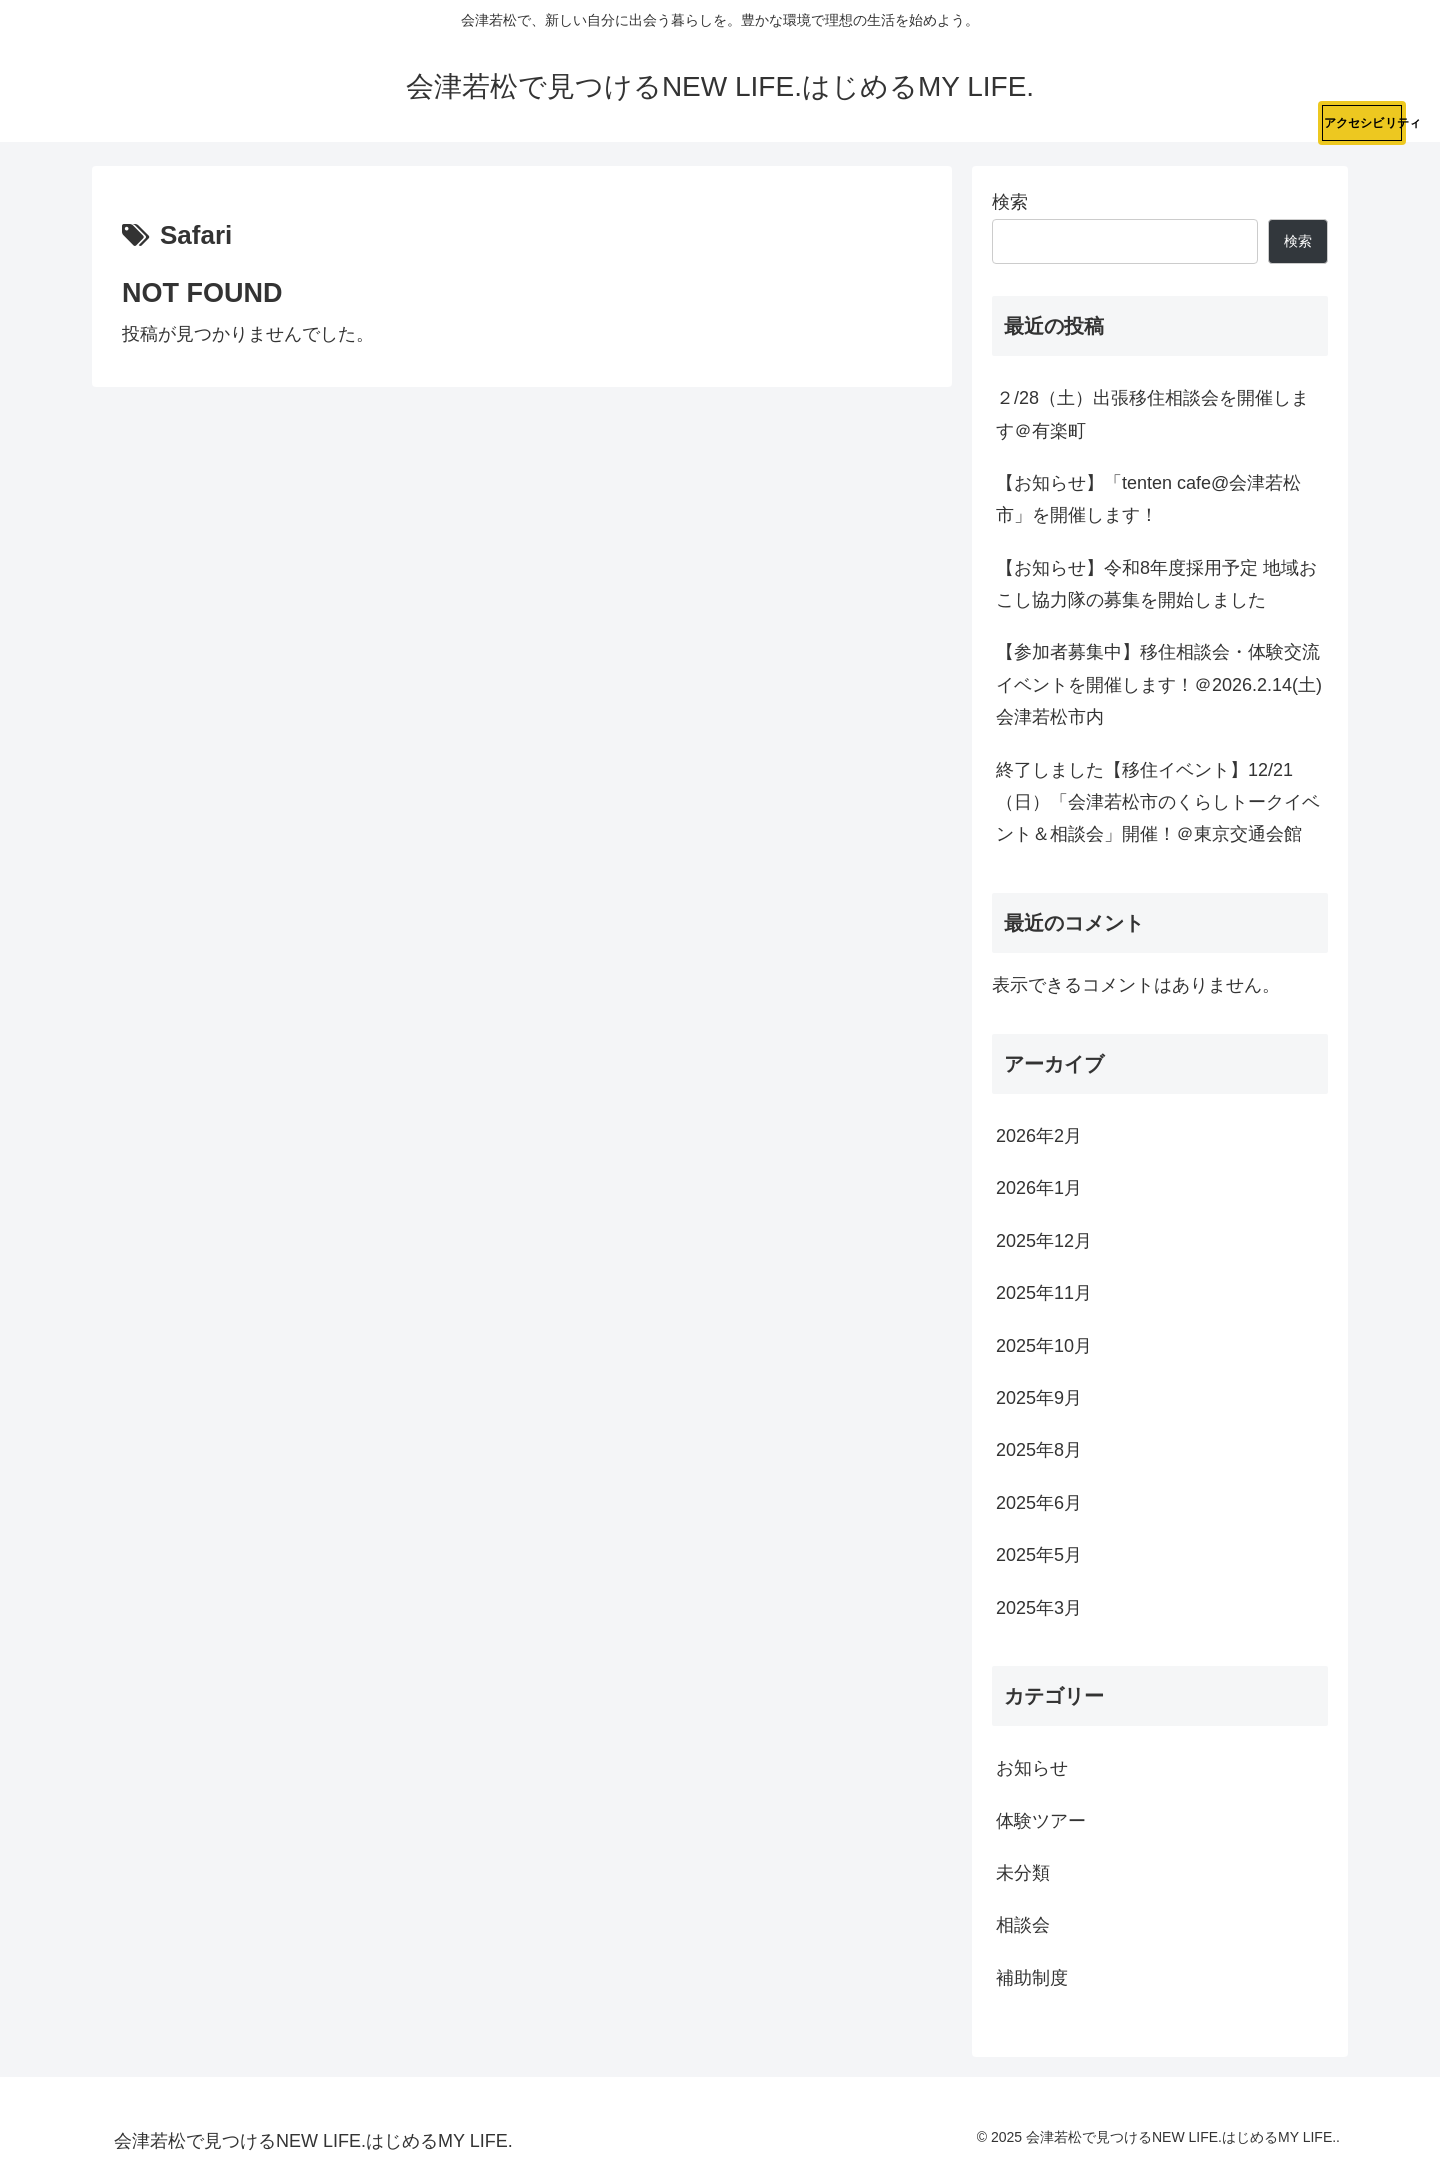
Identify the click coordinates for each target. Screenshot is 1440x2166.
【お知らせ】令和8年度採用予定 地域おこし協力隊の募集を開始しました (1156, 584)
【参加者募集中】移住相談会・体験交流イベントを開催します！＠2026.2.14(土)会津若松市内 (1159, 684)
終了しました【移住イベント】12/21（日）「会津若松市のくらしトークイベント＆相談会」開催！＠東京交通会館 (1158, 802)
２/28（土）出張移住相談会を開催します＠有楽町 (1152, 414)
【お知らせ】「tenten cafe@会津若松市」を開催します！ (1148, 499)
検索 (1010, 202)
